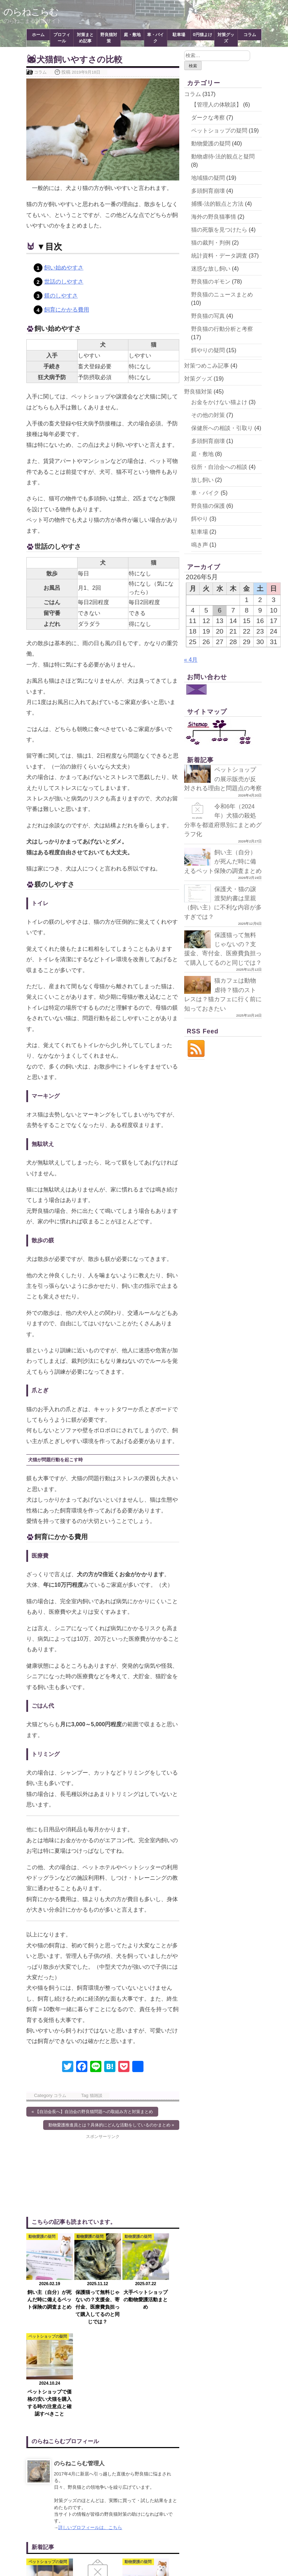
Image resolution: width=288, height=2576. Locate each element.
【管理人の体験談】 (216, 105)
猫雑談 (96, 2095)
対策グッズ (225, 37)
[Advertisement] (64, 2175)
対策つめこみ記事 (206, 366)
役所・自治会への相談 (219, 467)
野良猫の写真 (208, 316)
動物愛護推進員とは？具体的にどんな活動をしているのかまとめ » (111, 2125)
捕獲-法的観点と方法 (217, 204)
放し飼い (202, 480)
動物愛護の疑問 (210, 143)
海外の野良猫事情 (213, 217)
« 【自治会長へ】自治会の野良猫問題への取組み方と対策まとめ (92, 2111)
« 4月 (190, 660)
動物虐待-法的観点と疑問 (223, 156)
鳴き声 (199, 545)
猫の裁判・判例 (210, 243)
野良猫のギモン (210, 282)
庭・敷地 (132, 34)
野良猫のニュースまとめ (222, 295)
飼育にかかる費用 (66, 310)
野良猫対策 (108, 37)
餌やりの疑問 (208, 350)
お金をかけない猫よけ (219, 402)
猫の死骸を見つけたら (219, 230)
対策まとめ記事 (85, 37)
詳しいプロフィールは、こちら (90, 2428)
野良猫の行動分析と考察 (222, 329)
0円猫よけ (202, 34)
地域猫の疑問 (208, 178)
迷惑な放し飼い (210, 269)
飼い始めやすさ (63, 268)
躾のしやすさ (61, 296)
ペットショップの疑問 (219, 131)
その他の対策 (208, 415)
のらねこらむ (32, 11)
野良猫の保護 (208, 506)
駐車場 (179, 34)
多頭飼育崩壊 (208, 191)
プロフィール (61, 37)
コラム (249, 34)
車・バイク (155, 37)
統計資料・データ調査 (219, 256)
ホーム (38, 34)
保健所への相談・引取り (222, 428)
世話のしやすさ (63, 282)
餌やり (199, 519)
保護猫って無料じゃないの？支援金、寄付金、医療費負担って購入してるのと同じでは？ (222, 972)
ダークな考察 (208, 118)
